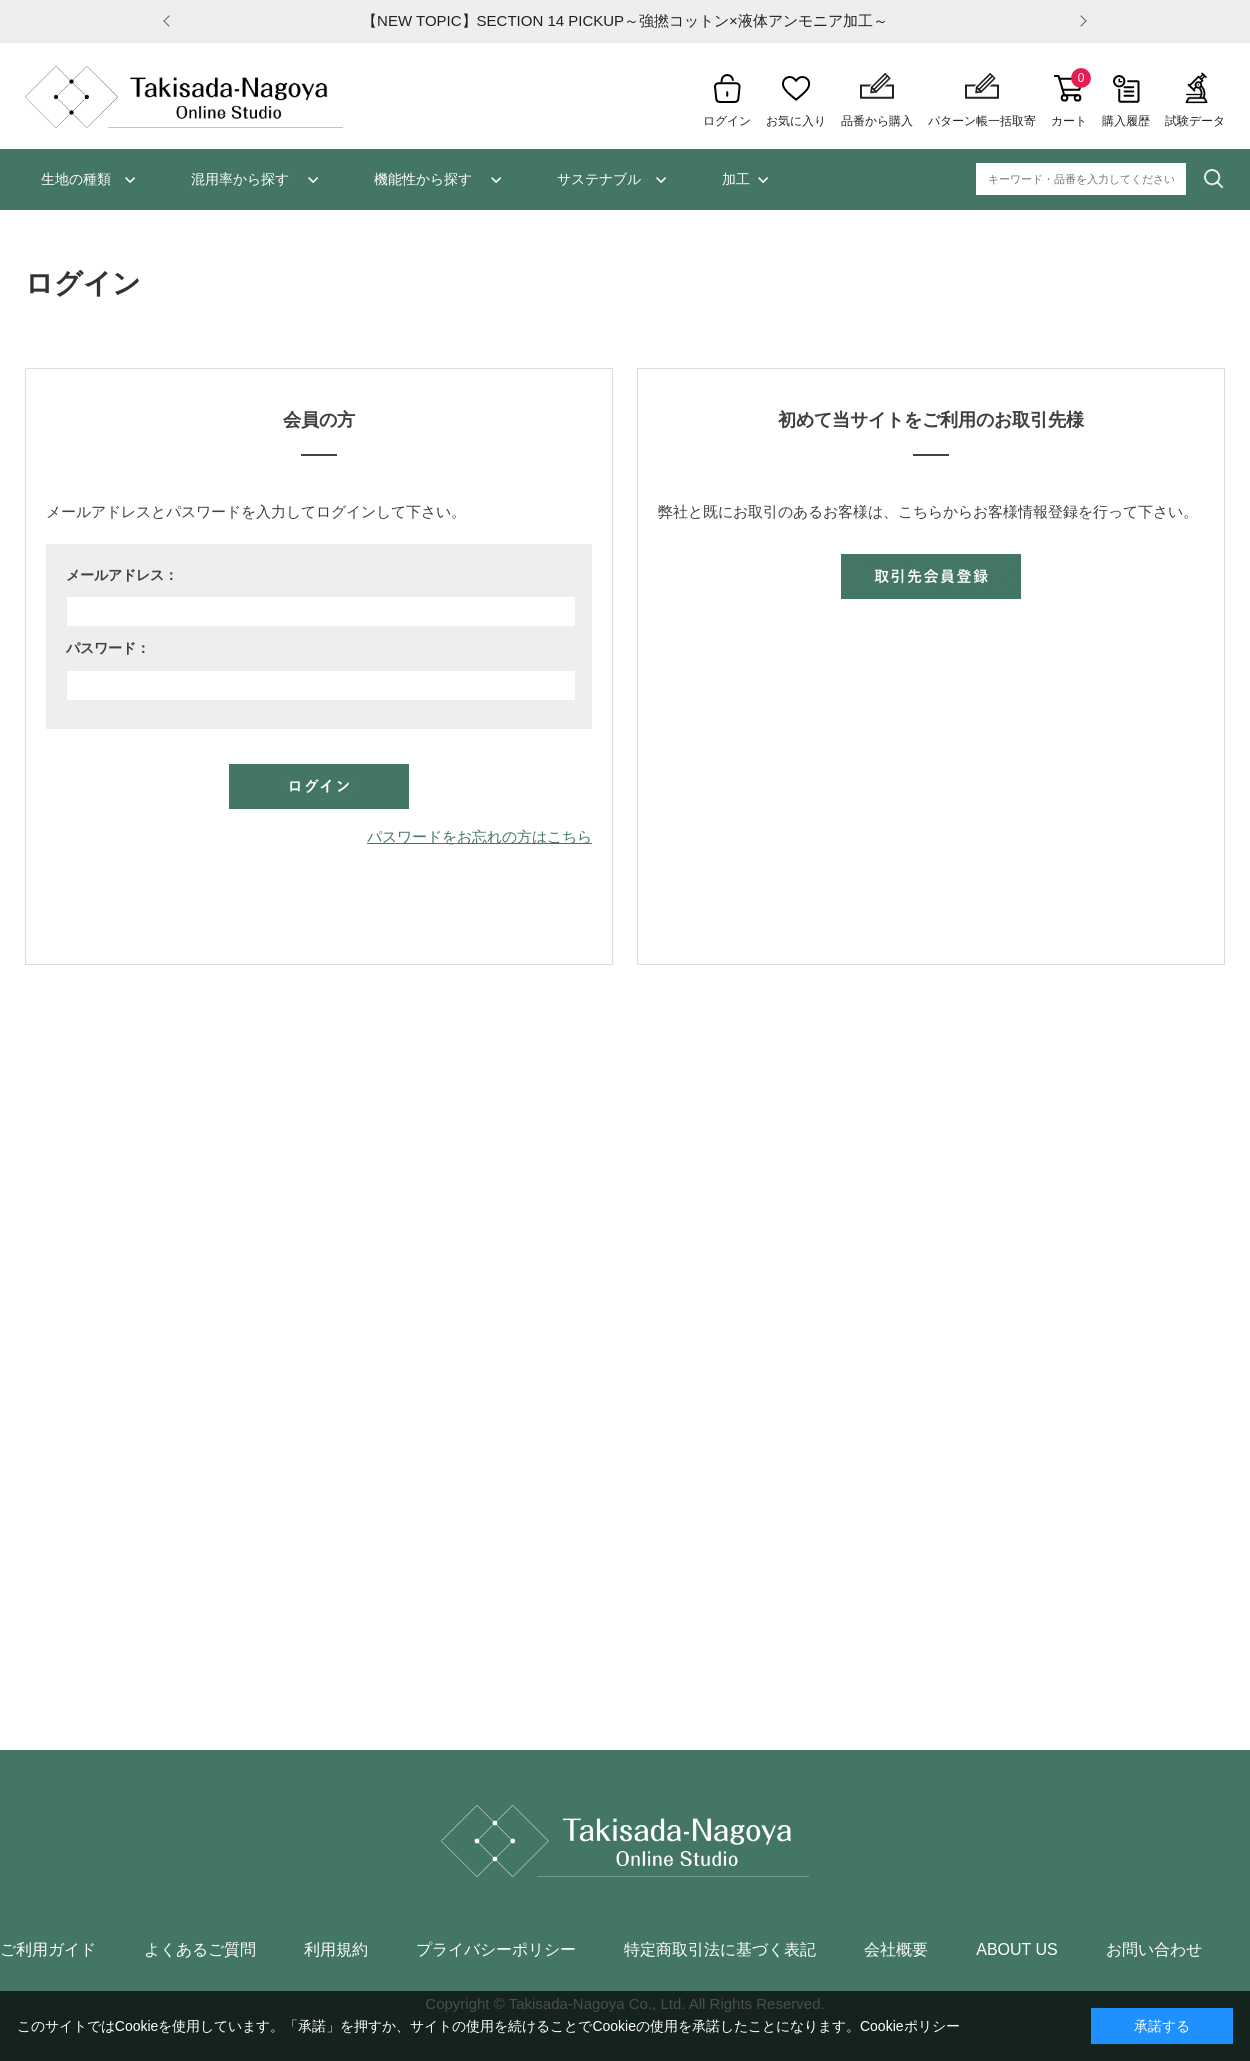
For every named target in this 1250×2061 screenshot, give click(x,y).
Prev (170, 21)
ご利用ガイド (48, 1950)
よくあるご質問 (200, 1950)
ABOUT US (1017, 1950)
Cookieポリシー (910, 2026)
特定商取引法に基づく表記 (720, 1950)
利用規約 (336, 1950)
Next (1080, 21)
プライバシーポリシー (496, 1950)
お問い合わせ (1154, 1950)
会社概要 (896, 1950)
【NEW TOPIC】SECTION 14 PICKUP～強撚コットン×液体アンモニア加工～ (625, 20)
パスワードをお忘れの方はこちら (479, 836)
